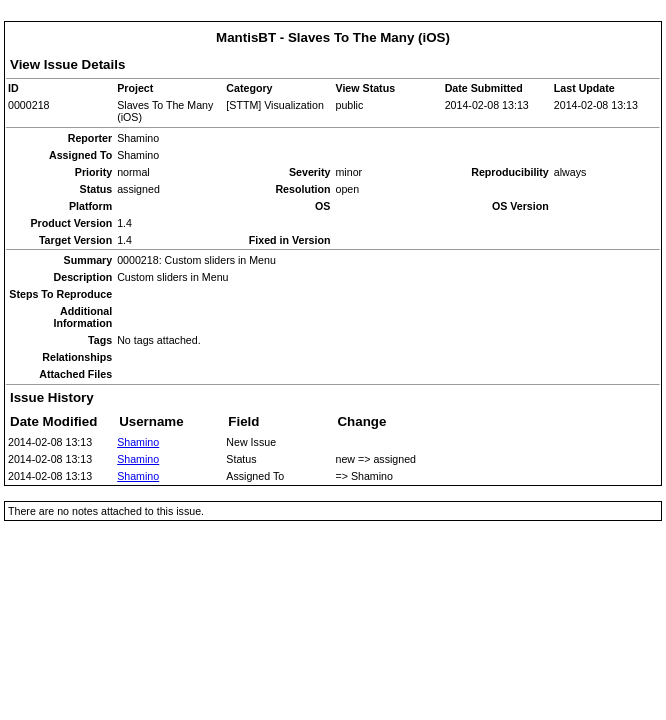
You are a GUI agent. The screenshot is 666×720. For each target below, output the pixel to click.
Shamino (138, 442)
